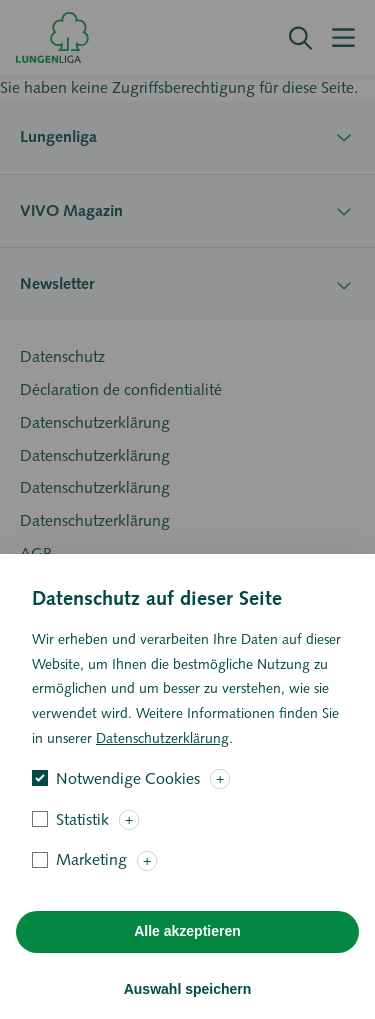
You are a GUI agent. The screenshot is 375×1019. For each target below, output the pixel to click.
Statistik (82, 847)
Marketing (91, 888)
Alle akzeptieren (187, 960)
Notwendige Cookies (128, 806)
